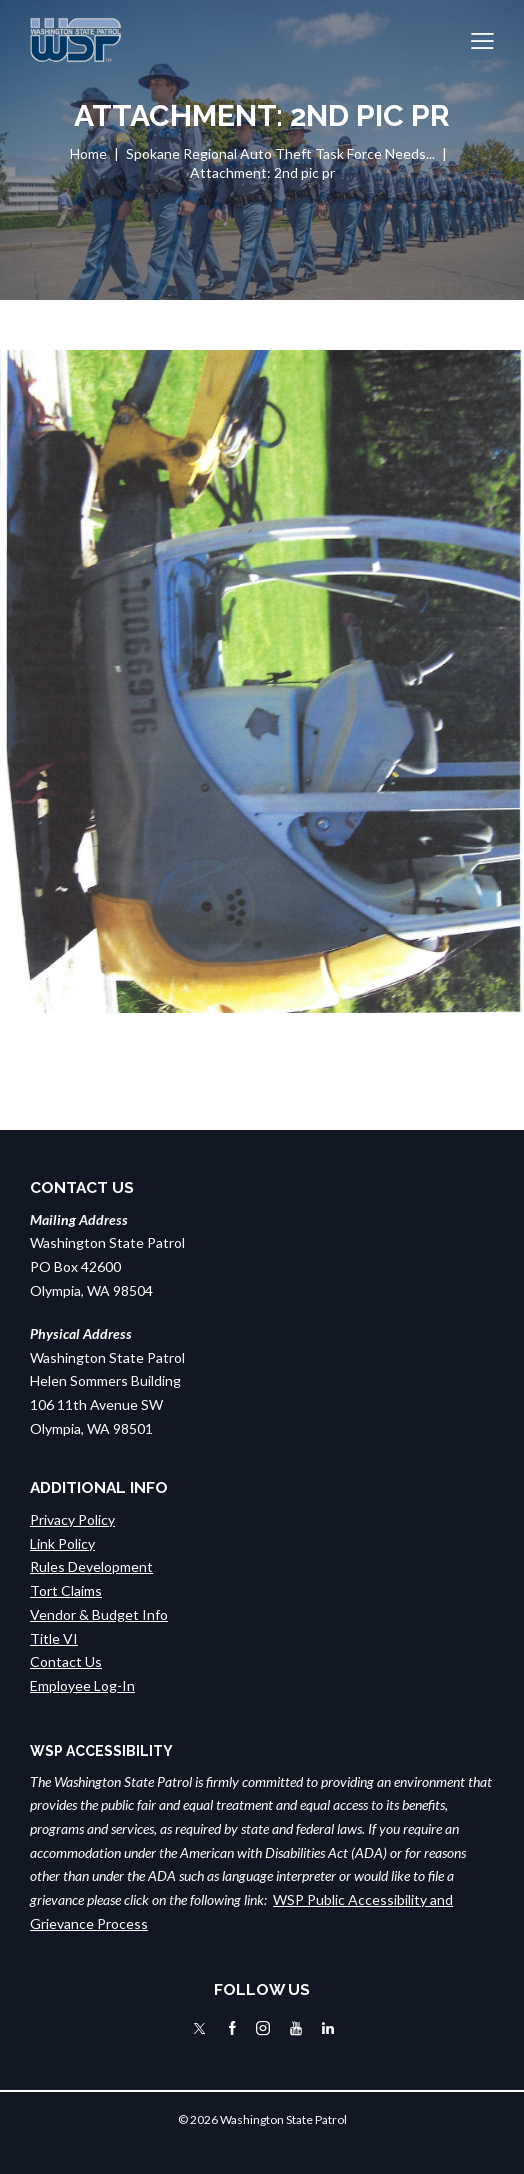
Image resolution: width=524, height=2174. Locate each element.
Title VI (54, 1638)
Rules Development (91, 1566)
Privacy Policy (72, 1519)
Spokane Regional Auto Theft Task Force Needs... (280, 153)
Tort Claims (66, 1590)
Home (88, 153)
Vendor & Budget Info (99, 1614)
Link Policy (62, 1543)
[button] (482, 40)
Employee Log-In (82, 1685)
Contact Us (66, 1661)
